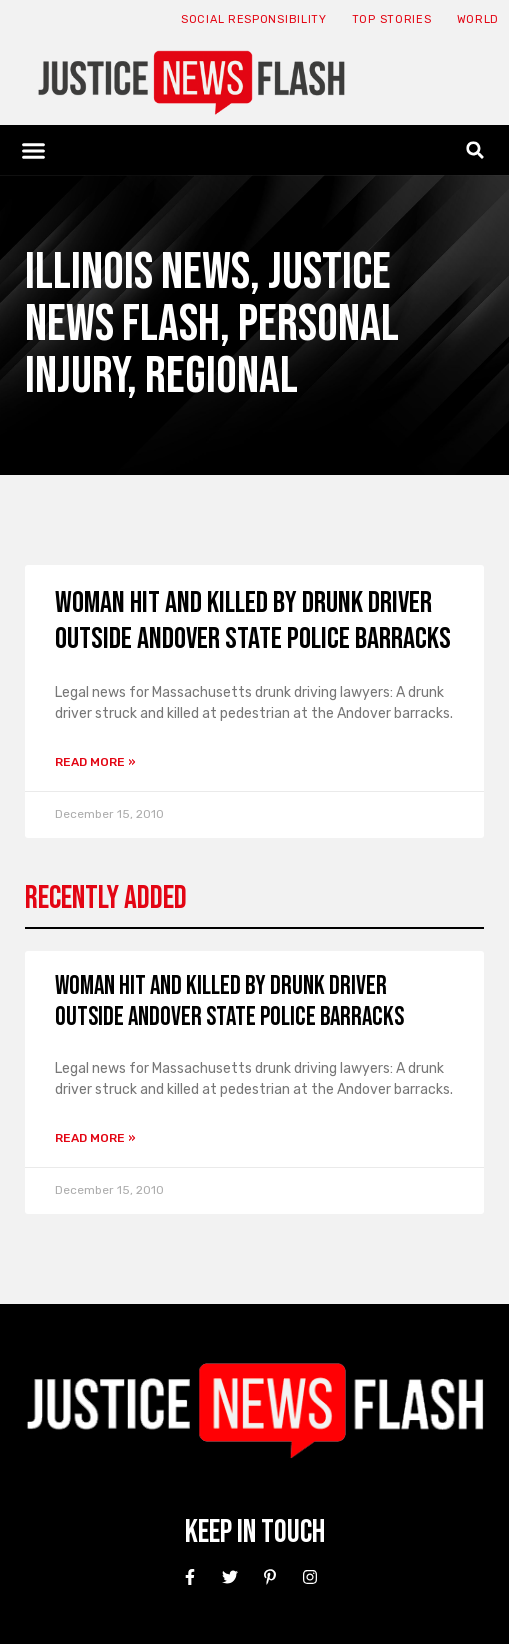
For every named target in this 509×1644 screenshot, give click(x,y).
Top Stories (392, 19)
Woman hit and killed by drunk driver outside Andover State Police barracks (253, 621)
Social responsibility (254, 19)
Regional (221, 376)
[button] (34, 150)
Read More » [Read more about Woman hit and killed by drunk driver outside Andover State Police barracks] (95, 762)
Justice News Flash (208, 298)
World (478, 19)
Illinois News (137, 272)
